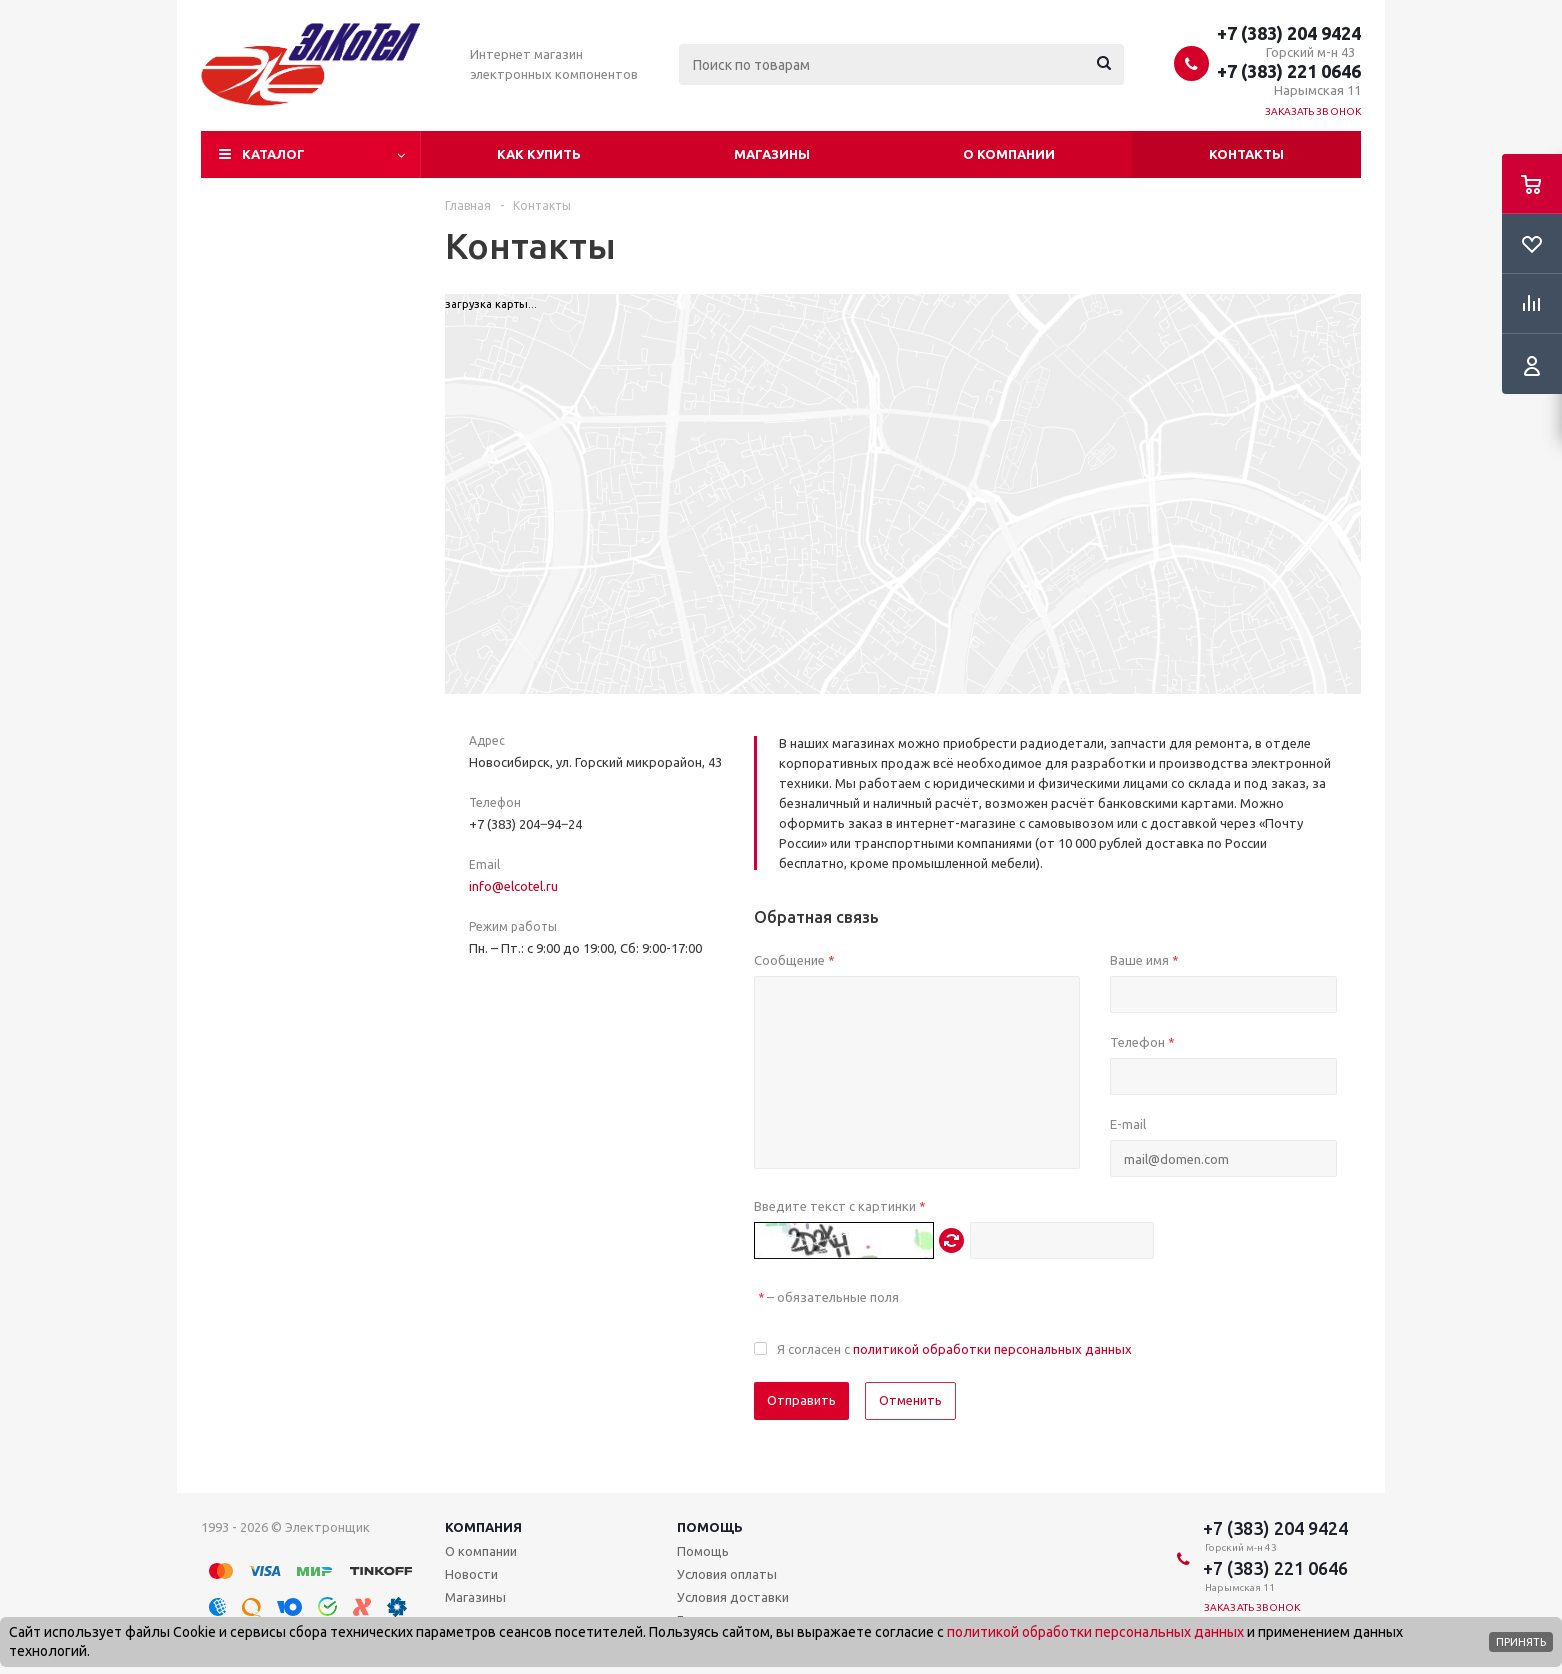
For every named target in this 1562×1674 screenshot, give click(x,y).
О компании (1009, 154)
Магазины (772, 154)
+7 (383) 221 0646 (1289, 71)
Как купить (539, 154)
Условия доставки (733, 1597)
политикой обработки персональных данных (992, 1349)
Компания (483, 1527)
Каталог (273, 154)
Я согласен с (954, 1349)
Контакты (1246, 154)
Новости (471, 1574)
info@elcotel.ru (513, 886)
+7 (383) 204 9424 (1289, 33)
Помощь (710, 1527)
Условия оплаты (727, 1574)
